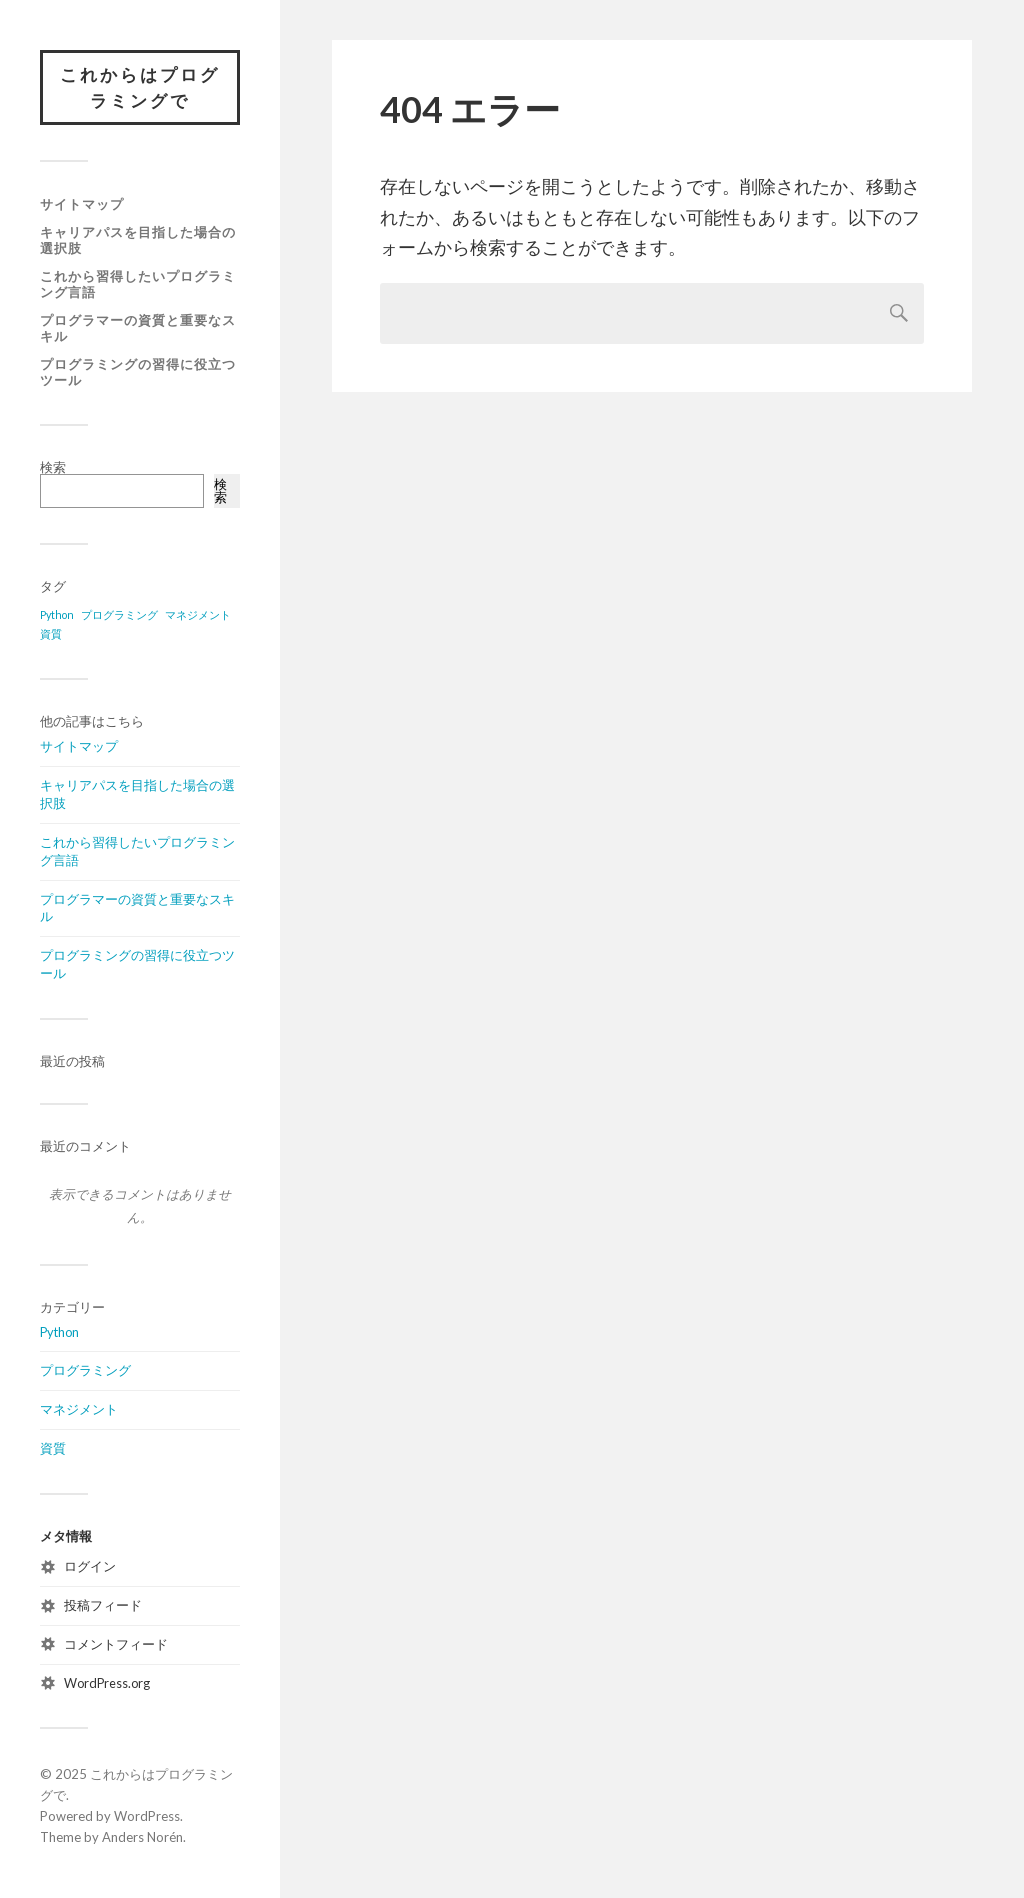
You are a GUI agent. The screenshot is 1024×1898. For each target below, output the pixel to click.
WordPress (147, 1816)
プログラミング (85, 1370)
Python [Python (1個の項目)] (57, 614)
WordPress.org (107, 1683)
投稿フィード (103, 1605)
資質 (53, 1448)
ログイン (90, 1566)
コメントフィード (116, 1644)
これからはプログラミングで (140, 87)
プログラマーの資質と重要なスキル (138, 328)
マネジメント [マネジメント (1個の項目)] (198, 614)
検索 (53, 467)
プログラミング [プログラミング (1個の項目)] (119, 614)
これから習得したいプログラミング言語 (138, 284)
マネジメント (79, 1409)
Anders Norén (142, 1837)
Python (59, 1332)
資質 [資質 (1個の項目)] (51, 633)
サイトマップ (82, 204)
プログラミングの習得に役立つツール (138, 372)
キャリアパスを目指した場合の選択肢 (138, 240)
